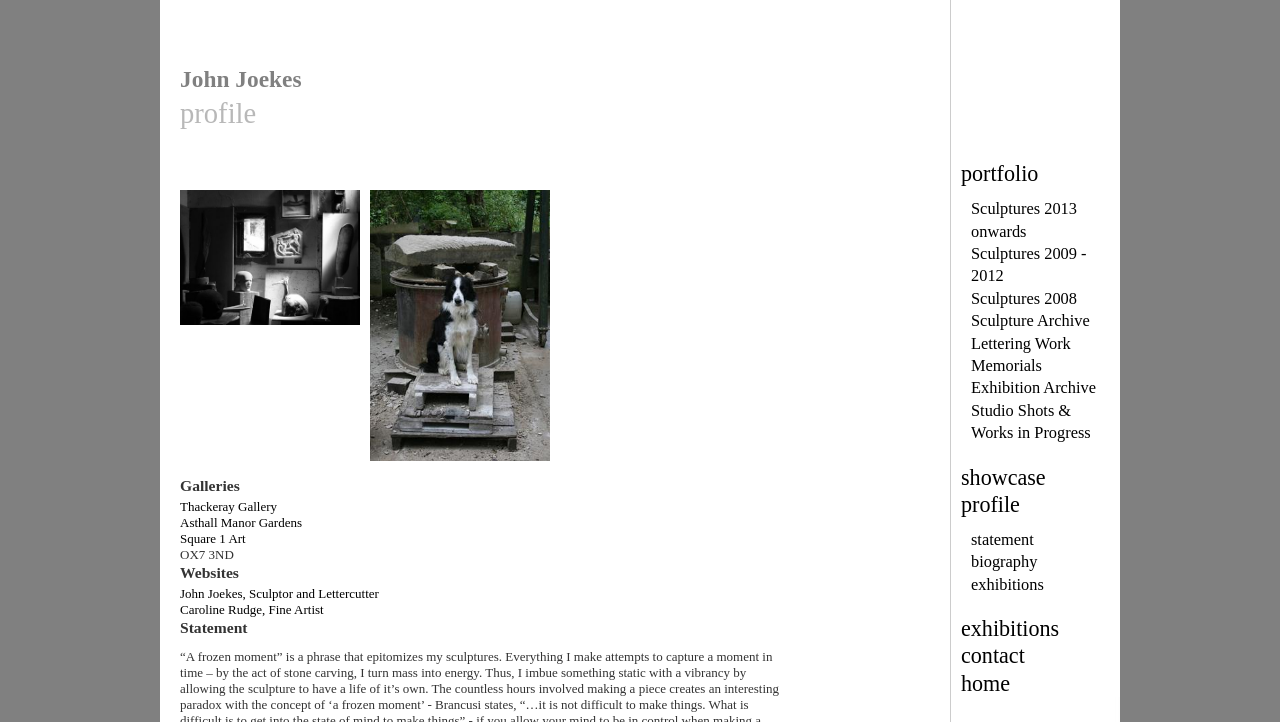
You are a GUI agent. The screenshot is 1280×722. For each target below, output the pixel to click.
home (985, 683)
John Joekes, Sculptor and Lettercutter (279, 593)
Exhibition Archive (1033, 387)
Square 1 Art (213, 538)
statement (1002, 539)
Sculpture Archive (1030, 320)
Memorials (1006, 365)
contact (993, 655)
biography (1004, 561)
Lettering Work (1021, 343)
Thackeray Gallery (228, 506)
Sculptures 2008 (1024, 298)
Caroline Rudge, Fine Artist (252, 609)
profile (990, 504)
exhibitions (1007, 584)
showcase (1003, 477)
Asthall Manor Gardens (241, 522)
